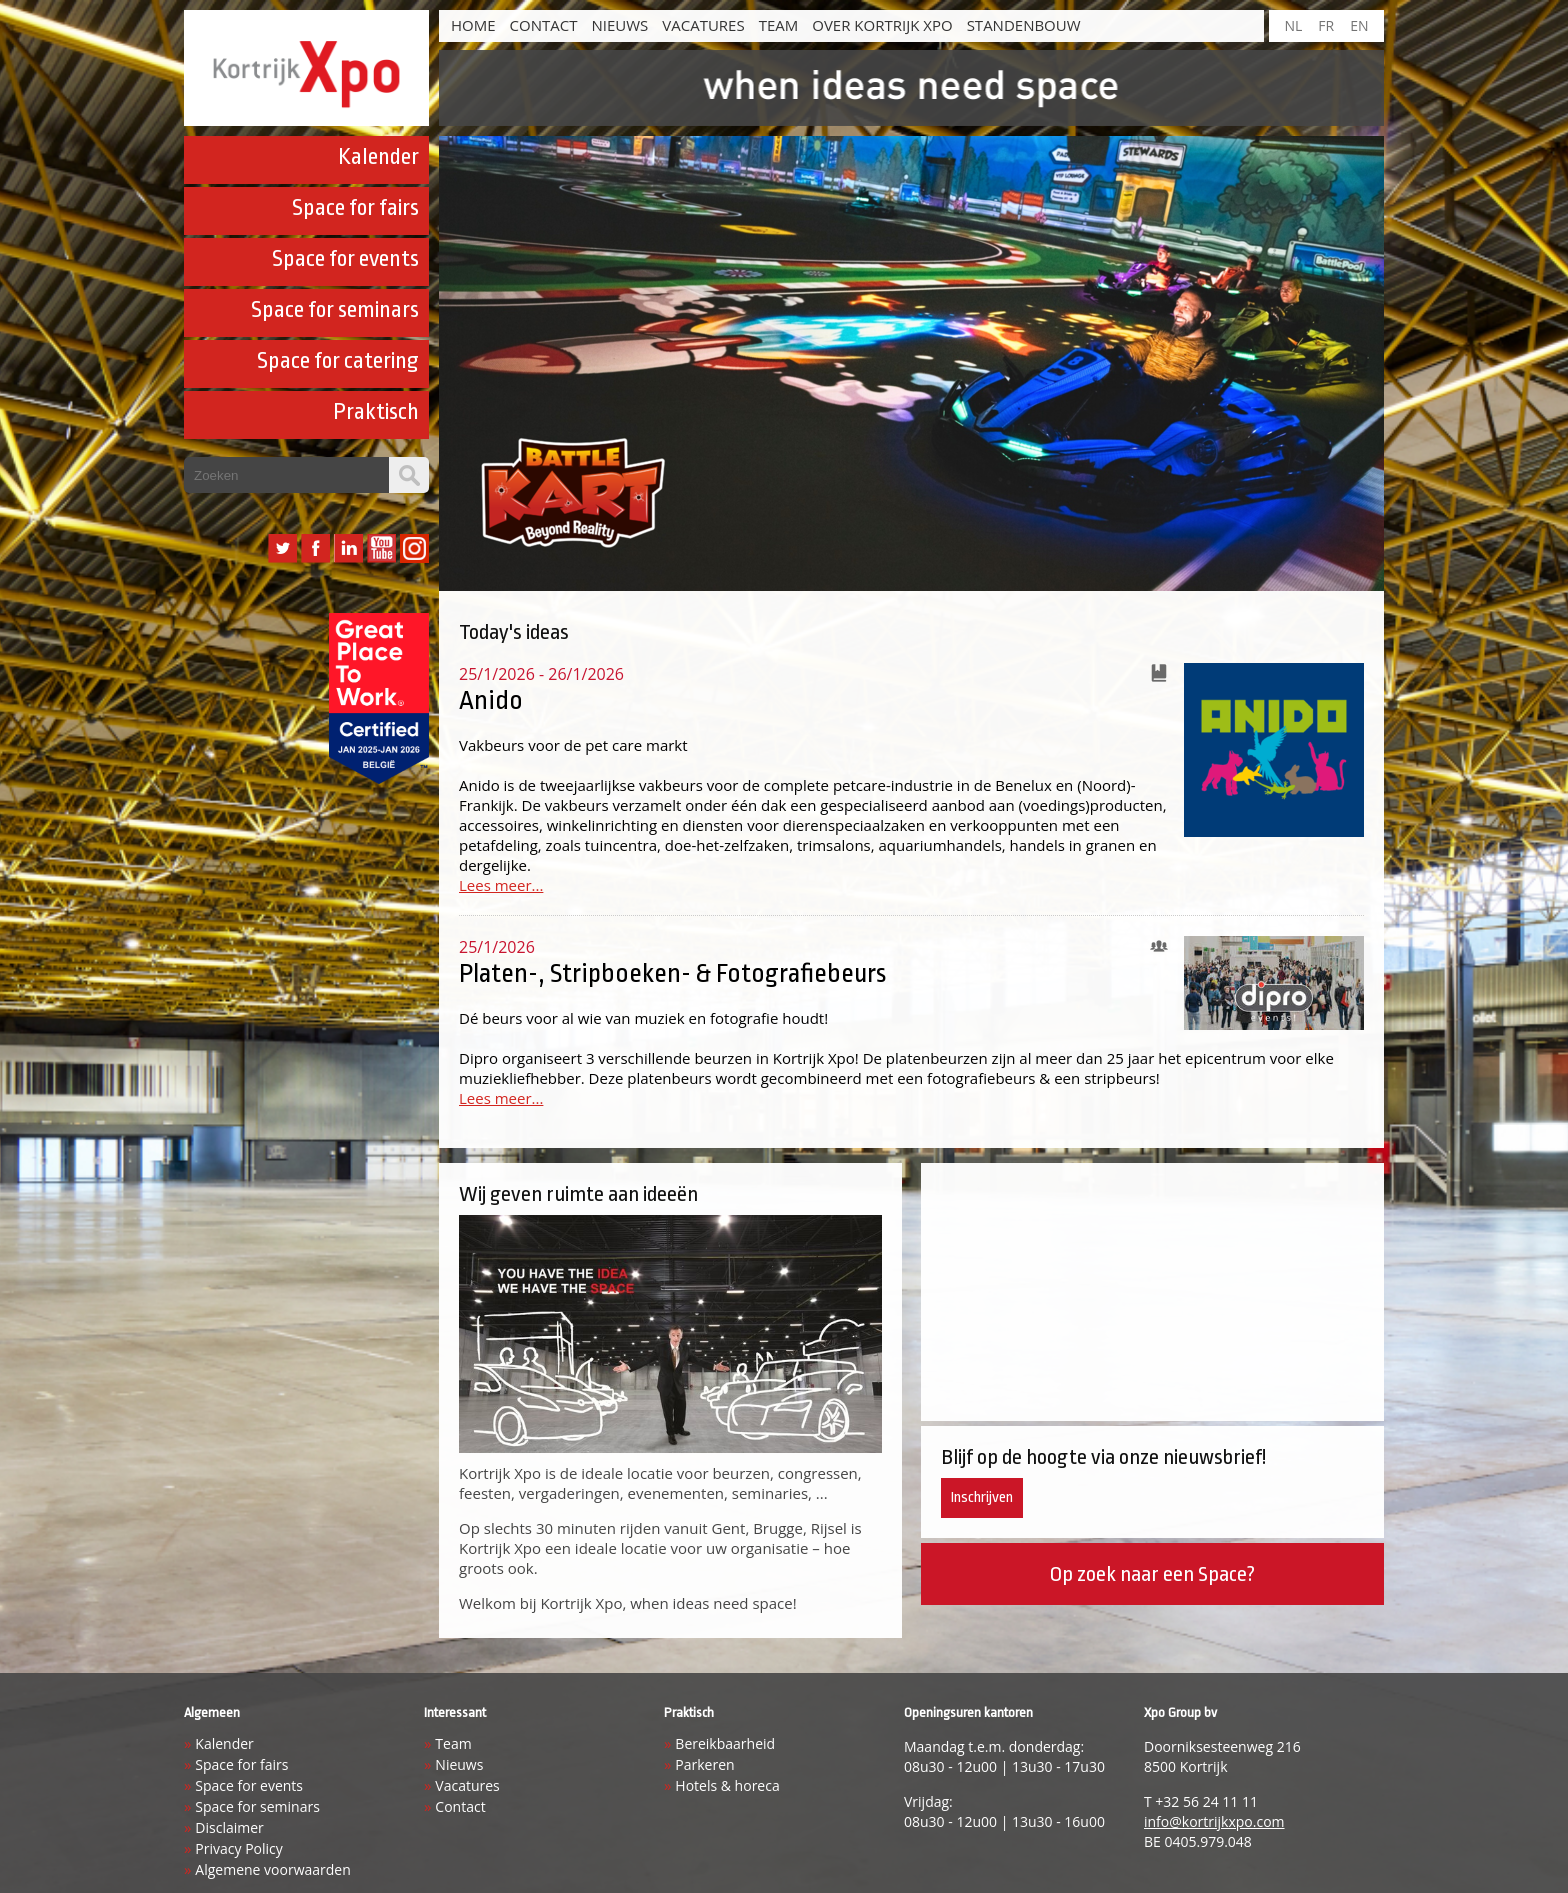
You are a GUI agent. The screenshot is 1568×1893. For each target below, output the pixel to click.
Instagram (414, 548)
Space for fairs (355, 208)
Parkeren (704, 1764)
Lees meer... (501, 885)
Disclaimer (229, 1827)
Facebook (315, 548)
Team (779, 25)
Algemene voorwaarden (272, 1869)
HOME (473, 25)
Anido (491, 700)
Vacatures (703, 25)
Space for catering (338, 361)
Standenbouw (1024, 25)
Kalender (378, 157)
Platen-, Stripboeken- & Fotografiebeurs (672, 973)
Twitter (282, 548)
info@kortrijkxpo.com (1214, 1821)
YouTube (381, 548)
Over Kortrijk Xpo (882, 25)
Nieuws (619, 25)
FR (1326, 25)
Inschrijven (982, 1497)
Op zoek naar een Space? (1152, 1574)
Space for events (345, 259)
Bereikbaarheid (725, 1743)
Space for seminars (335, 310)
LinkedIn (348, 548)
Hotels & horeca (727, 1785)
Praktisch (376, 412)
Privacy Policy (238, 1848)
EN (1359, 25)
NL (1293, 25)
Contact (544, 25)
